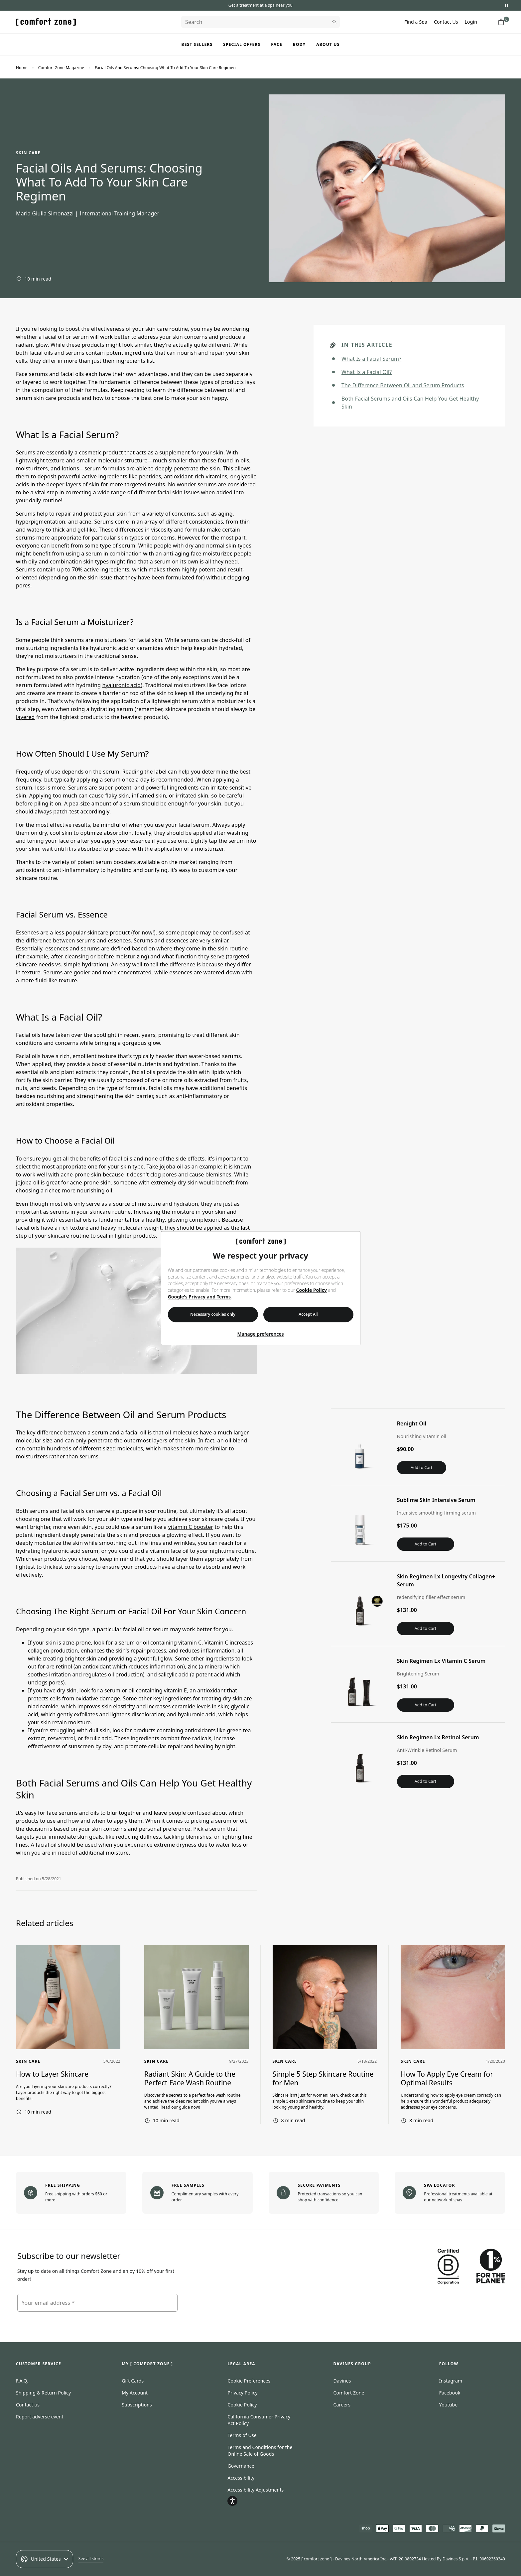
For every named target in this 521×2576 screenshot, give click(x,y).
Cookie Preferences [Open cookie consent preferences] (248, 2381)
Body (299, 44)
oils (244, 460)
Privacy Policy (242, 2393)
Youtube (448, 2404)
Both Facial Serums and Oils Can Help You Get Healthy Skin (410, 402)
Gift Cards (133, 2381)
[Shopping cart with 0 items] (501, 22)
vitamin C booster (190, 1527)
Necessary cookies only (212, 1314)
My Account (135, 2393)
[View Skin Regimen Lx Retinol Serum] (360, 1761)
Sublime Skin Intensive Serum (436, 1500)
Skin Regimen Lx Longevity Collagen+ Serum (447, 1580)
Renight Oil (412, 1423)
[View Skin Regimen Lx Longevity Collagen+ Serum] (360, 1604)
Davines (342, 2381)
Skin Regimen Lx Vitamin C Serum (441, 1660)
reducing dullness (138, 1836)
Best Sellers (197, 44)
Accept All (308, 1314)
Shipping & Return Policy (43, 2393)
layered (25, 717)
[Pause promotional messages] (506, 5)
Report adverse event (40, 2416)
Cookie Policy (311, 1290)
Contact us (28, 2404)
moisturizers (32, 468)
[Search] (260, 22)
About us (327, 44)
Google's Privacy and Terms (199, 1296)
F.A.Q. (22, 2381)
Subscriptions (137, 2404)
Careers (341, 2404)
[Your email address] (97, 2303)
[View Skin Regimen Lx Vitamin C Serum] (360, 1684)
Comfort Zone (348, 2393)
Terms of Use (241, 2435)
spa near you (280, 5)
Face (276, 44)
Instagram (450, 2381)
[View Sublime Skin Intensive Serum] (360, 1523)
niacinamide (43, 1706)
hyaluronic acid (121, 685)
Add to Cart (421, 1467)
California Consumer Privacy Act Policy (258, 2419)
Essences (27, 932)
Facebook (449, 2393)
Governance (240, 2466)
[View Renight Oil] (360, 1447)
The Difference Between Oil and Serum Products (402, 385)
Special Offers (241, 44)
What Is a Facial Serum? (371, 358)
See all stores (91, 2558)
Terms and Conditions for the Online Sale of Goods (259, 2450)
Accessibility (240, 2478)
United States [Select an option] (44, 2559)
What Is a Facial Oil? (366, 372)
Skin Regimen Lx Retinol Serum (438, 1737)
